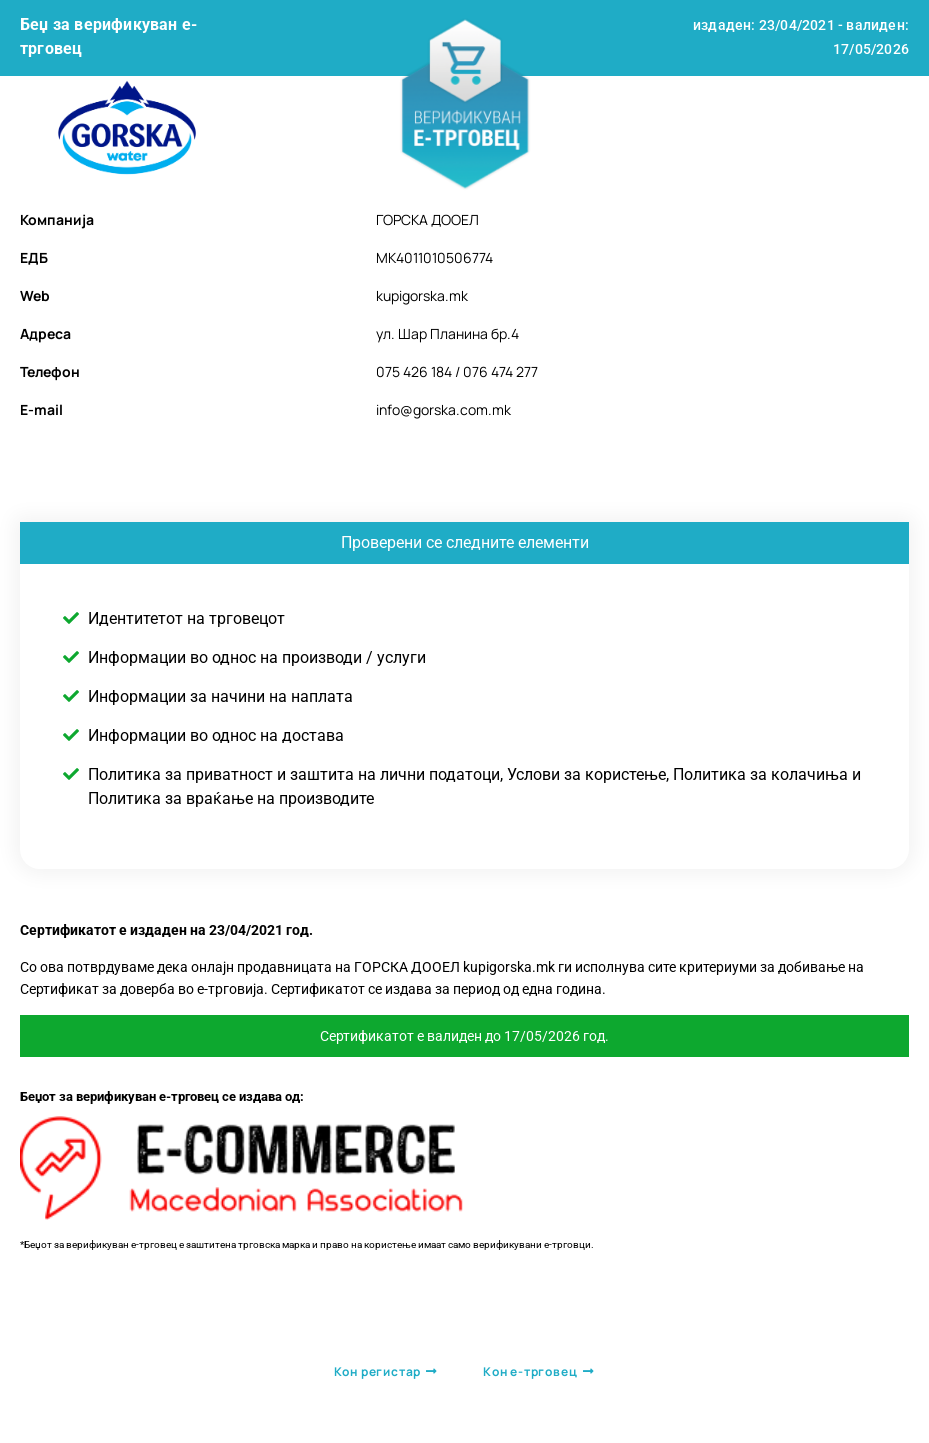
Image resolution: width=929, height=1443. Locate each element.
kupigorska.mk (422, 295)
